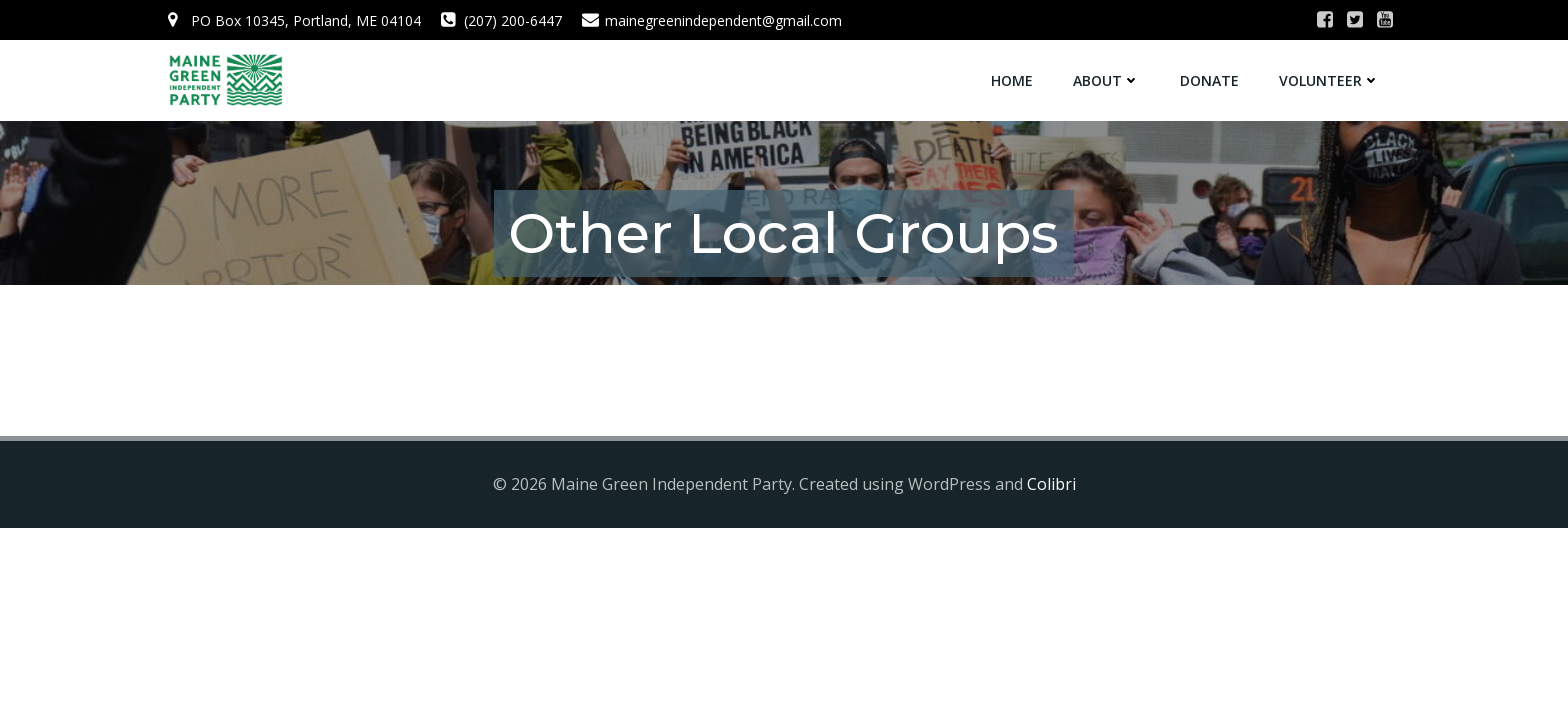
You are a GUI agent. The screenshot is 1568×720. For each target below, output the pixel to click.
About (1106, 80)
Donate (1209, 80)
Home (1012, 80)
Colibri (1051, 484)
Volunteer (1329, 80)
